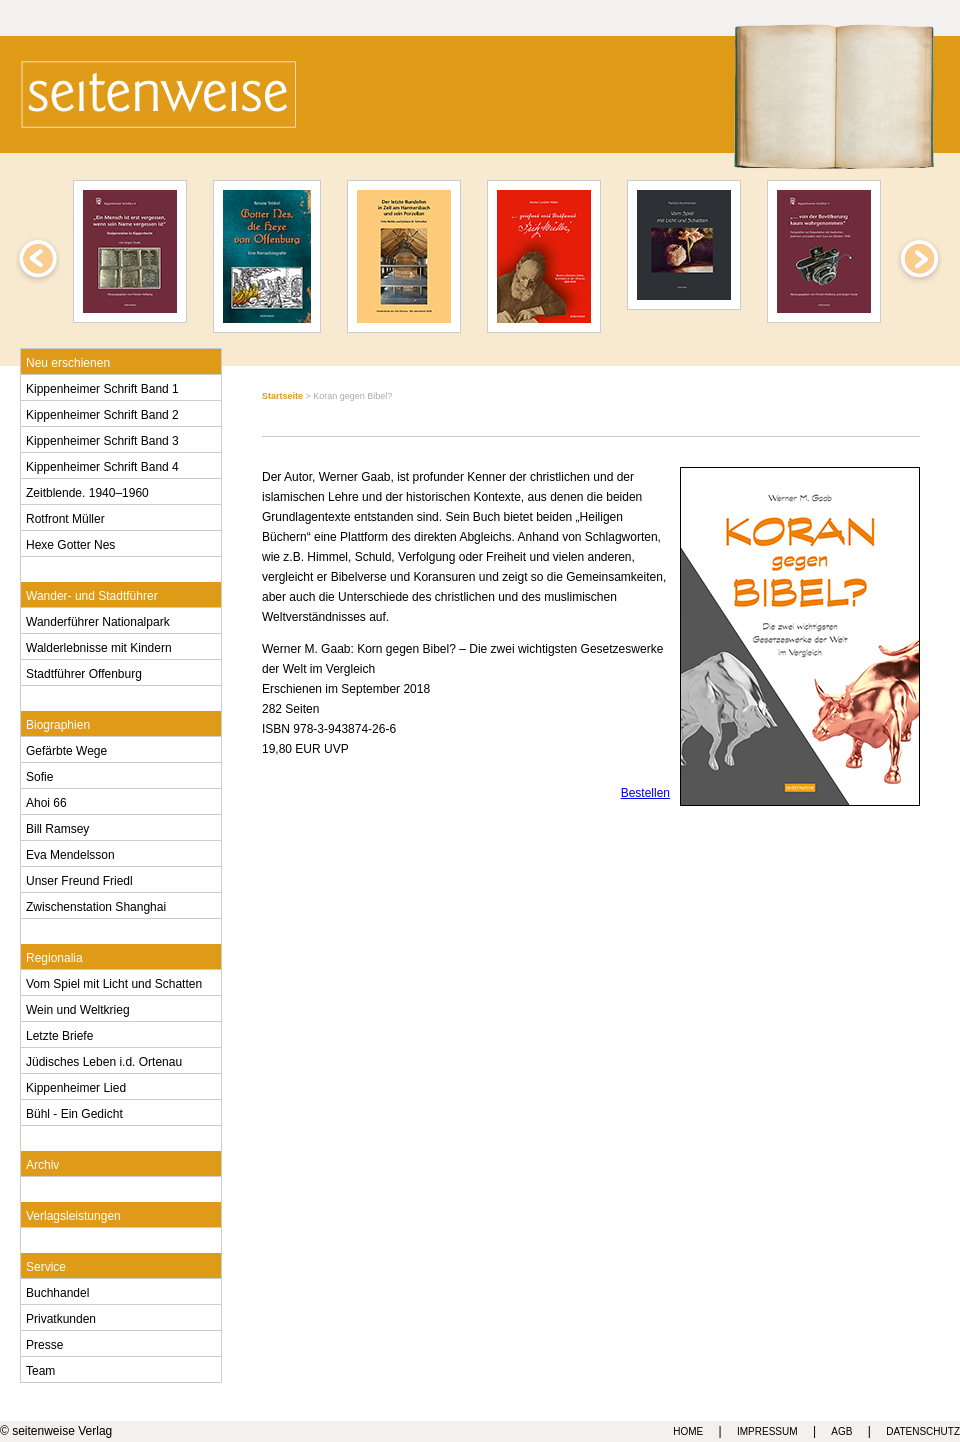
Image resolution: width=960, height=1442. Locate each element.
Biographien (58, 723)
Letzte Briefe (59, 1034)
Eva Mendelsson (70, 853)
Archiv (42, 1163)
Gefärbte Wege (66, 749)
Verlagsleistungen (73, 1214)
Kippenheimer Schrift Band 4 (102, 465)
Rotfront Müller (65, 517)
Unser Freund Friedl (79, 879)
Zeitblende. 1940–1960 (87, 491)
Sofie (39, 775)
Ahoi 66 (46, 801)
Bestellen (645, 793)
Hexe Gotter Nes (70, 543)
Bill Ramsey (57, 827)
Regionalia (54, 956)
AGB (841, 1431)
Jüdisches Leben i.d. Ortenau (104, 1060)
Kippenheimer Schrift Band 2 (102, 413)
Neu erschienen (68, 361)
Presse (44, 1343)
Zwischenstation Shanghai (96, 905)
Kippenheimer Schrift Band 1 (102, 387)
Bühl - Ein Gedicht (74, 1112)
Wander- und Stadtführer (92, 594)
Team (40, 1369)
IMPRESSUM (767, 1431)
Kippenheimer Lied (76, 1086)
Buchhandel (57, 1291)
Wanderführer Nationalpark (98, 620)
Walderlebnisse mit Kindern (99, 646)
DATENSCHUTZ (923, 1431)
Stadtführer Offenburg (84, 672)
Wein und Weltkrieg (78, 1008)
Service (46, 1265)
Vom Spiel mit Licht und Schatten (114, 982)
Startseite (282, 396)
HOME (688, 1431)
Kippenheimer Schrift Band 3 (102, 439)
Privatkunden (61, 1317)
